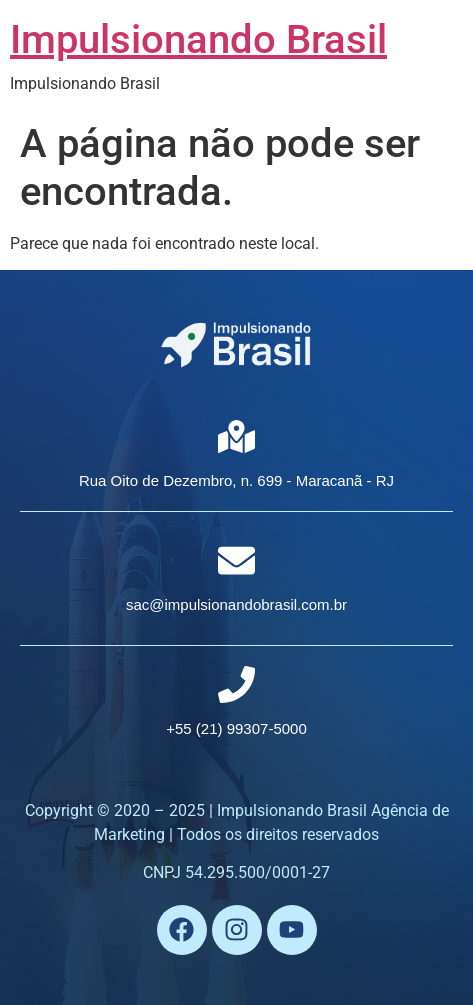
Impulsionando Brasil (198, 39)
